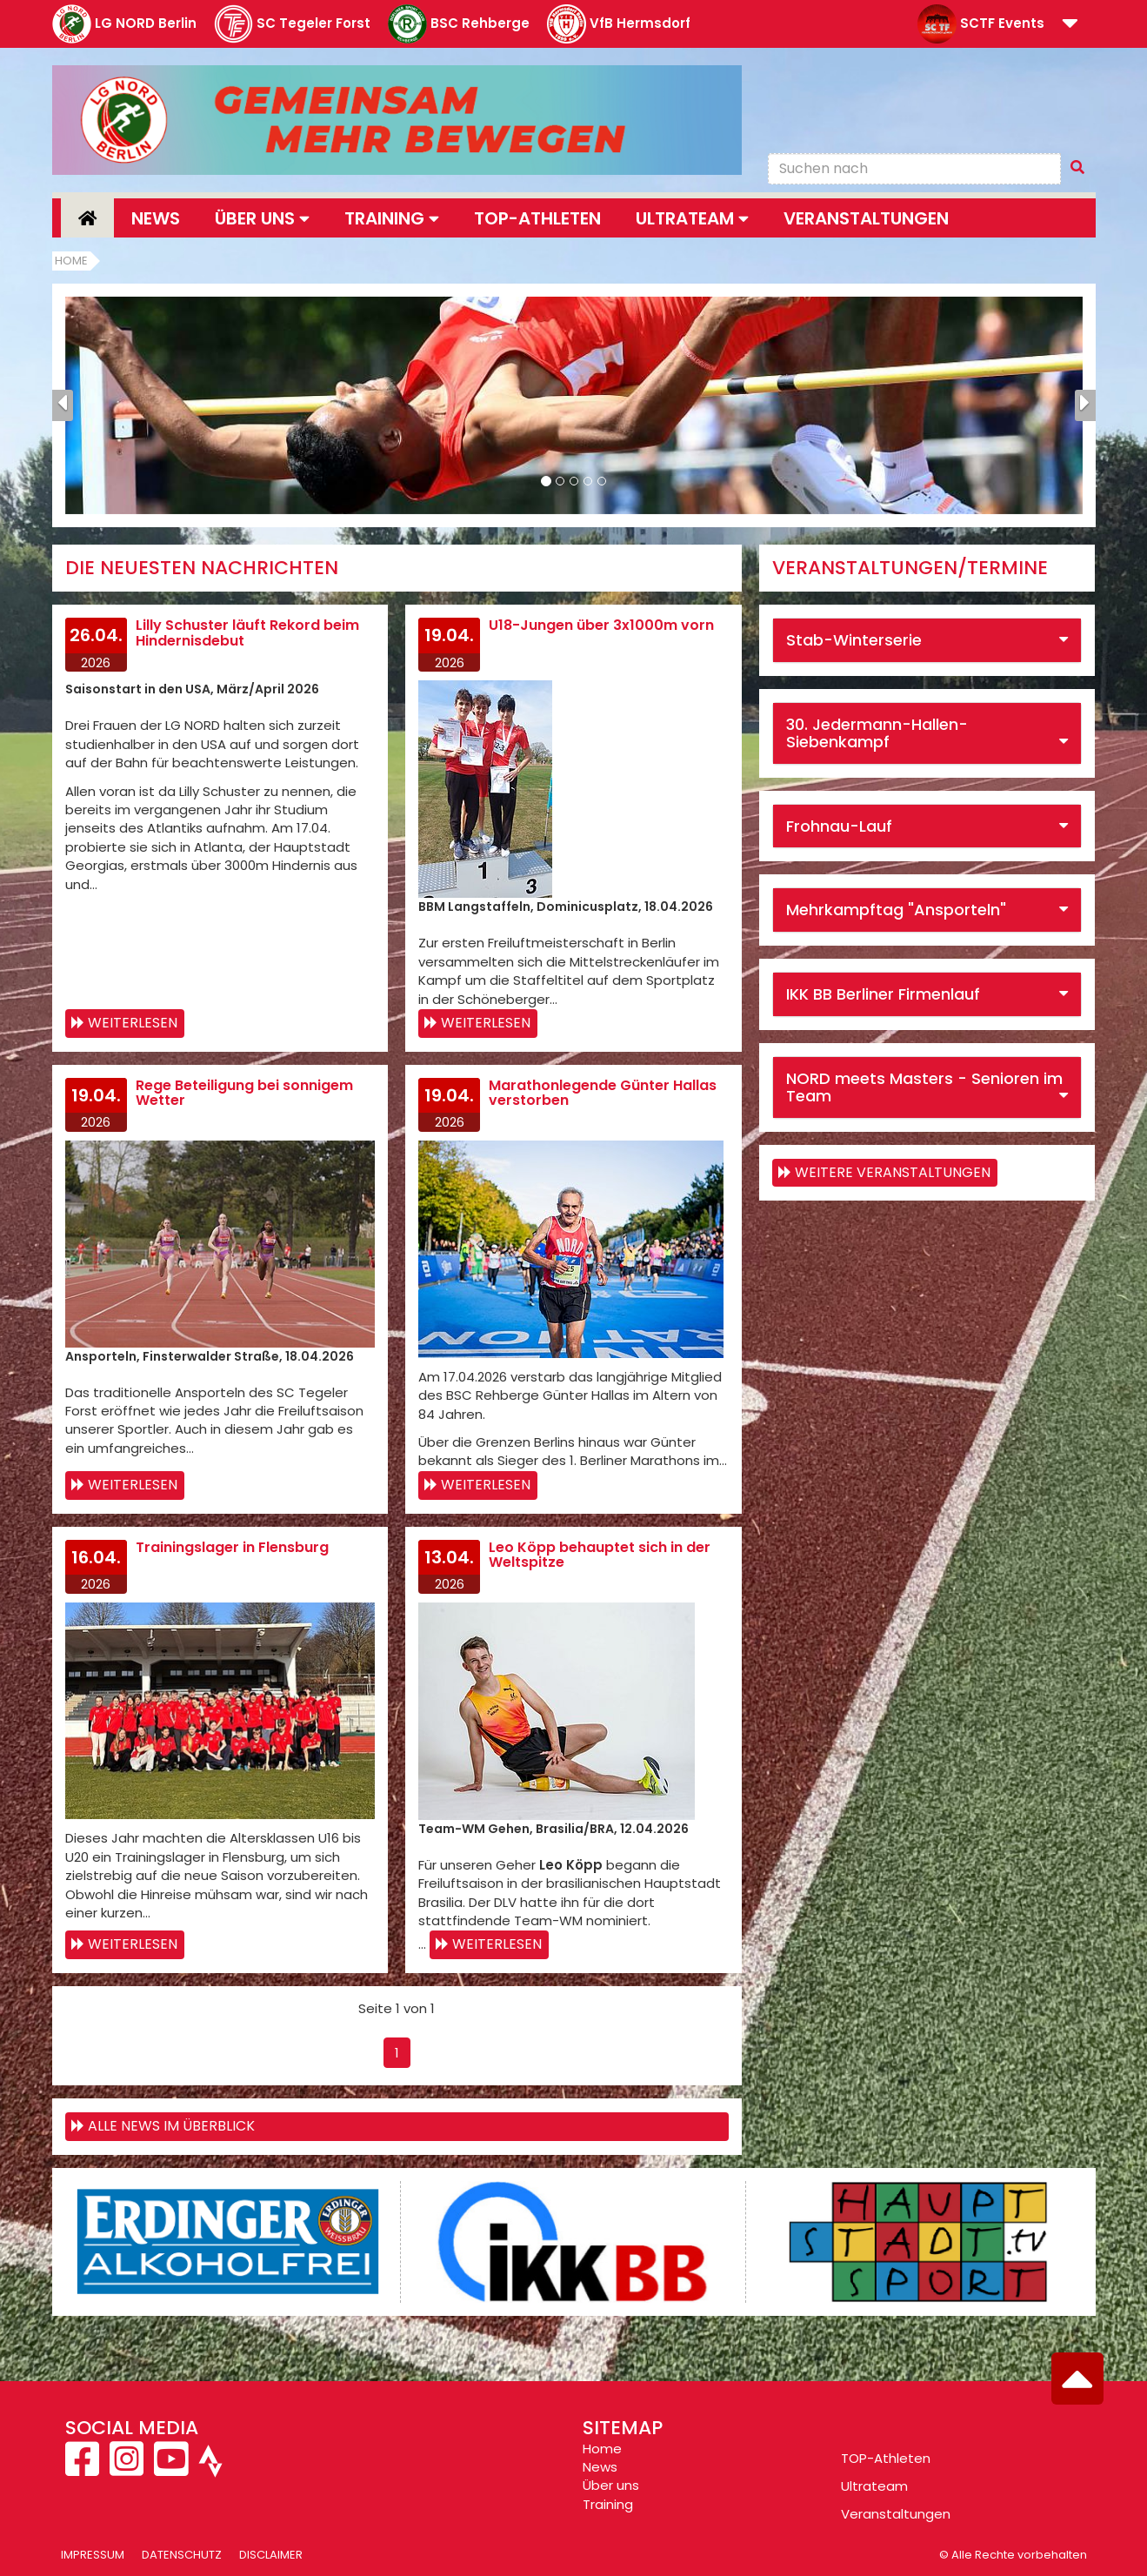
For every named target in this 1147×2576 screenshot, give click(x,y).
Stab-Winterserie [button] (854, 640)
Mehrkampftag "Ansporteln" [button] (896, 909)
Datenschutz (182, 2554)
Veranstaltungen (866, 218)
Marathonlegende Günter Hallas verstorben (603, 1093)
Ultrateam (874, 2486)
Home (71, 260)
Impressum (92, 2554)
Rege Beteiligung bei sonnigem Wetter (244, 1093)
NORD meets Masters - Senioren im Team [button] (924, 1087)
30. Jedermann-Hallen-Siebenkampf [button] (877, 733)
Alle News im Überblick (171, 2126)
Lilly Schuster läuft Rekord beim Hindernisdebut (247, 633)
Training (608, 2504)
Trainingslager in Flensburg (232, 1547)
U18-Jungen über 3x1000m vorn (601, 625)
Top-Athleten (537, 218)
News (155, 218)
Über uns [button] (262, 218)
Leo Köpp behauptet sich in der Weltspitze (599, 1555)
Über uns (611, 2485)
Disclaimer (271, 2554)
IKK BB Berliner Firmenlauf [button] (883, 994)
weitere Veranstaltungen (892, 1172)
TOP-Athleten (885, 2458)
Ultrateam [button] (692, 218)
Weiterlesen (132, 1023)
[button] (1070, 25)
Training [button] (391, 218)
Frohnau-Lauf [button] (839, 826)
